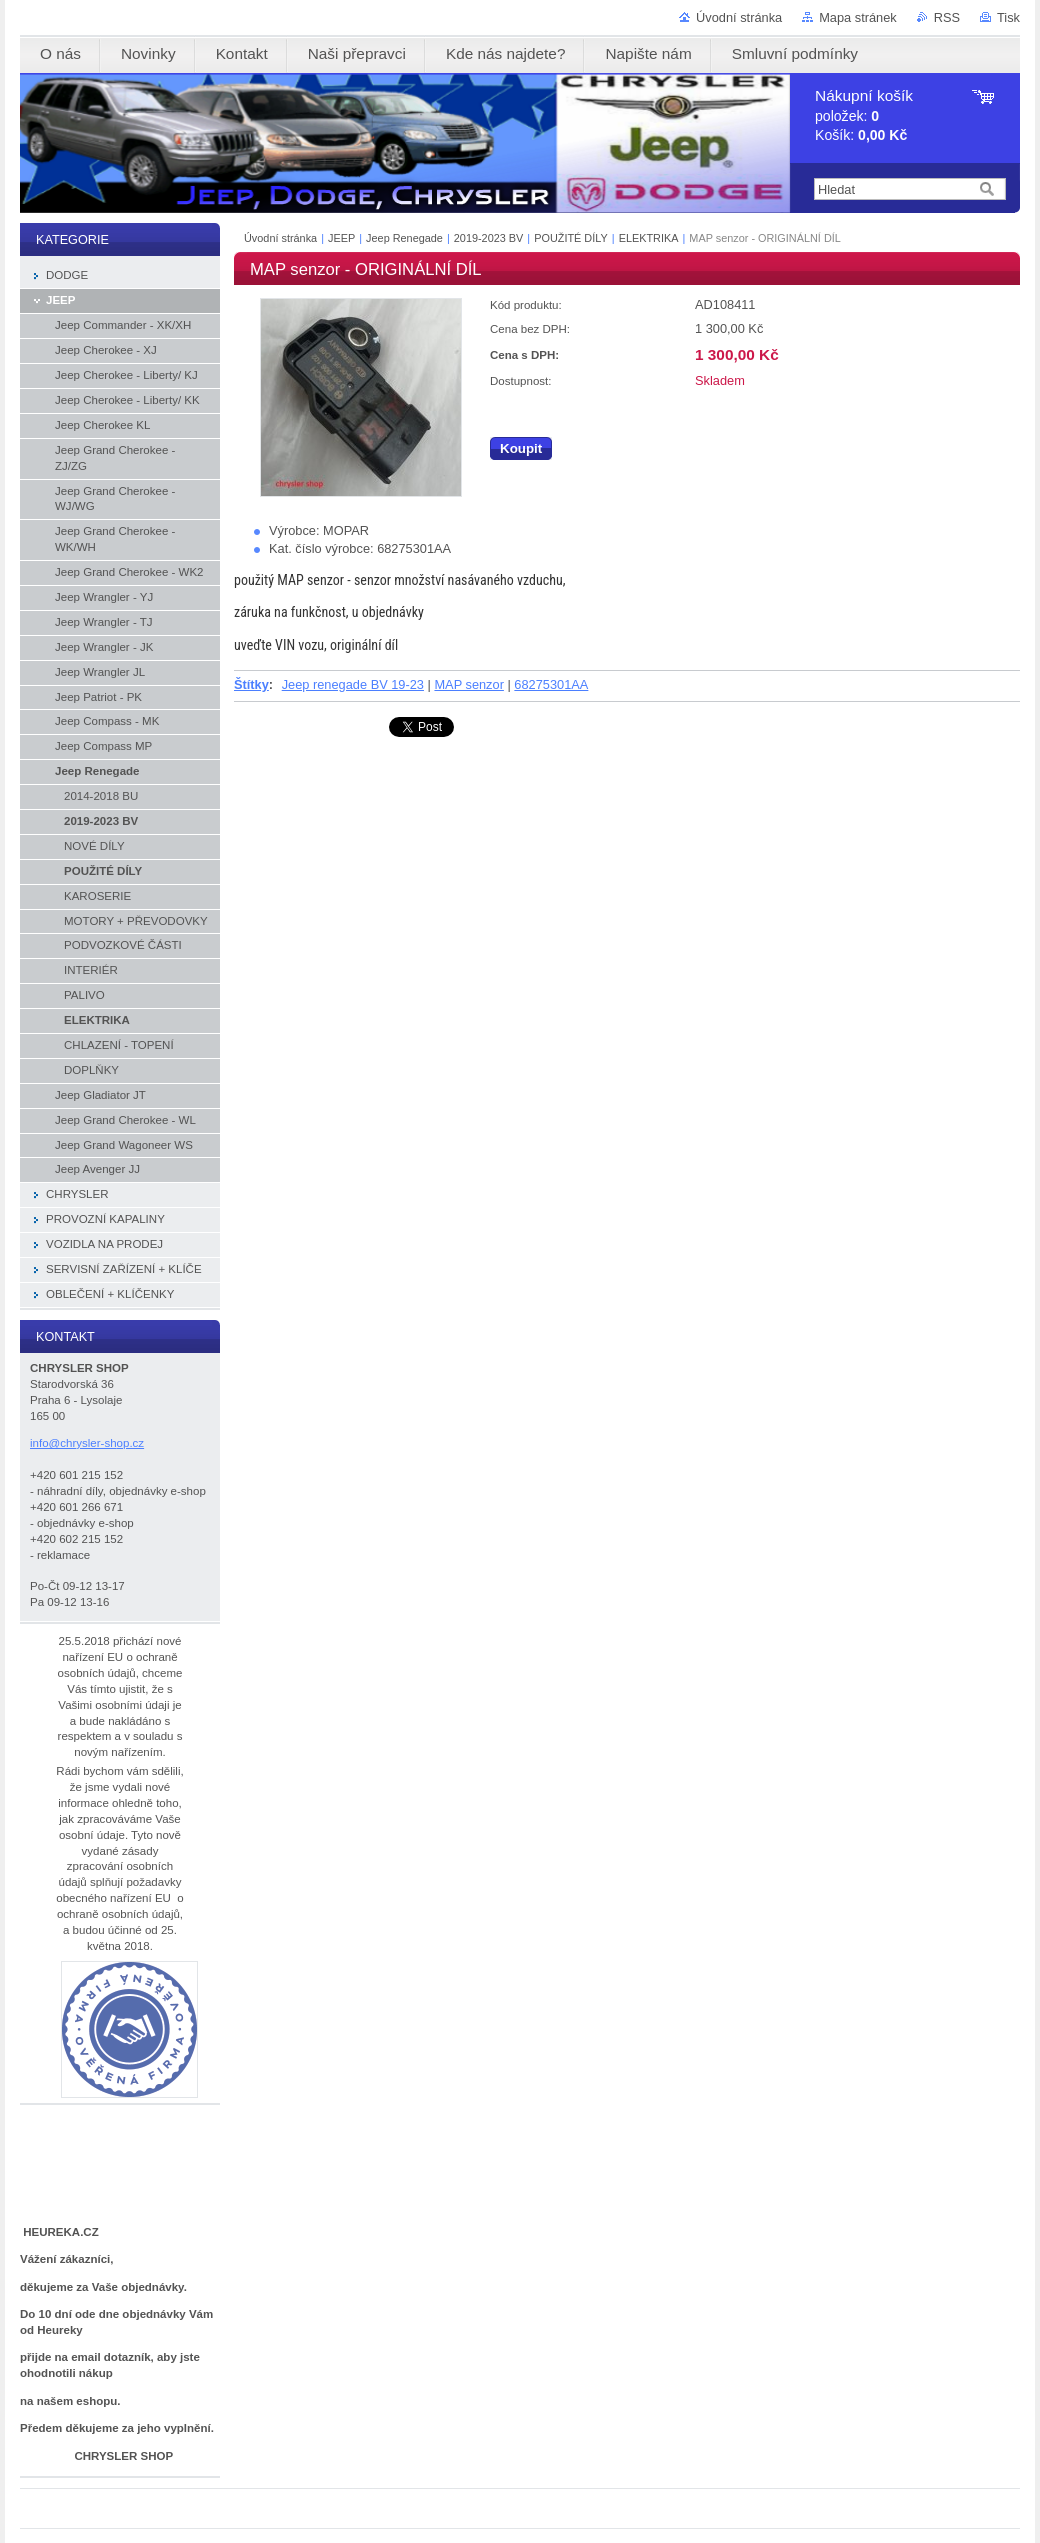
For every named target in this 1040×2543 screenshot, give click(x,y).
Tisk (1008, 17)
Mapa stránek (858, 17)
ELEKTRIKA (649, 238)
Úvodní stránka (739, 17)
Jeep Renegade (406, 238)
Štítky (251, 684)
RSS (947, 17)
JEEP (341, 238)
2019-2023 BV (489, 238)
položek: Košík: (864, 115)
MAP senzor (468, 684)
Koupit (521, 448)
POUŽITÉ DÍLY (571, 238)
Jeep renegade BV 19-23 (353, 684)
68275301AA (551, 684)
